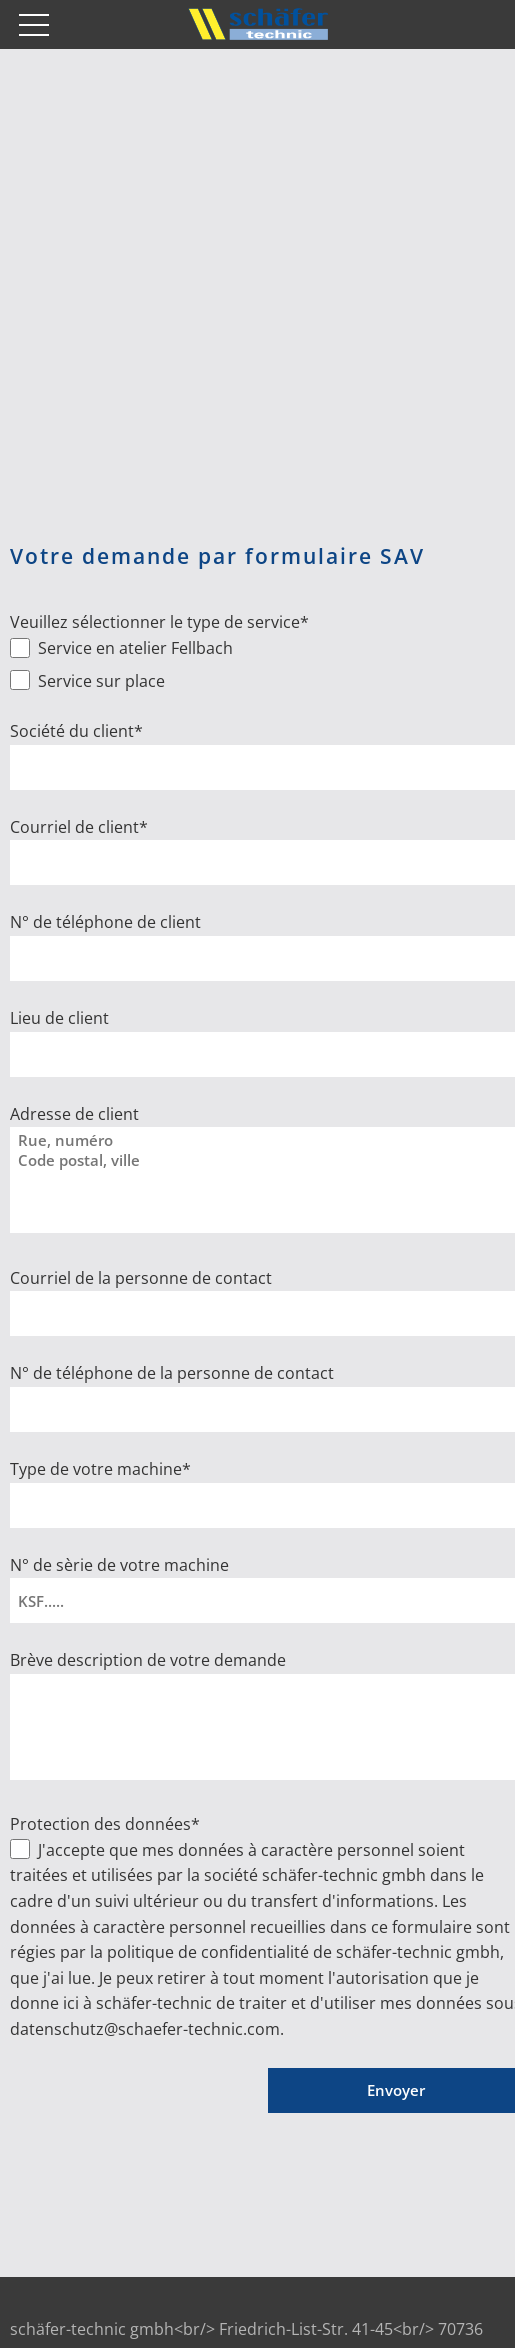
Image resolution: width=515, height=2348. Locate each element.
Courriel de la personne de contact (141, 1278)
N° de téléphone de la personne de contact (172, 1373)
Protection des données (105, 1824)
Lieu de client (59, 1018)
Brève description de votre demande (148, 1660)
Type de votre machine (100, 1469)
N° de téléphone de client (105, 922)
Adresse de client (74, 1114)
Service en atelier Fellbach (133, 648)
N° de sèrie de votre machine (119, 1565)
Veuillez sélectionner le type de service (159, 622)
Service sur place (99, 681)
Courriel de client (79, 827)
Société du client (76, 731)
